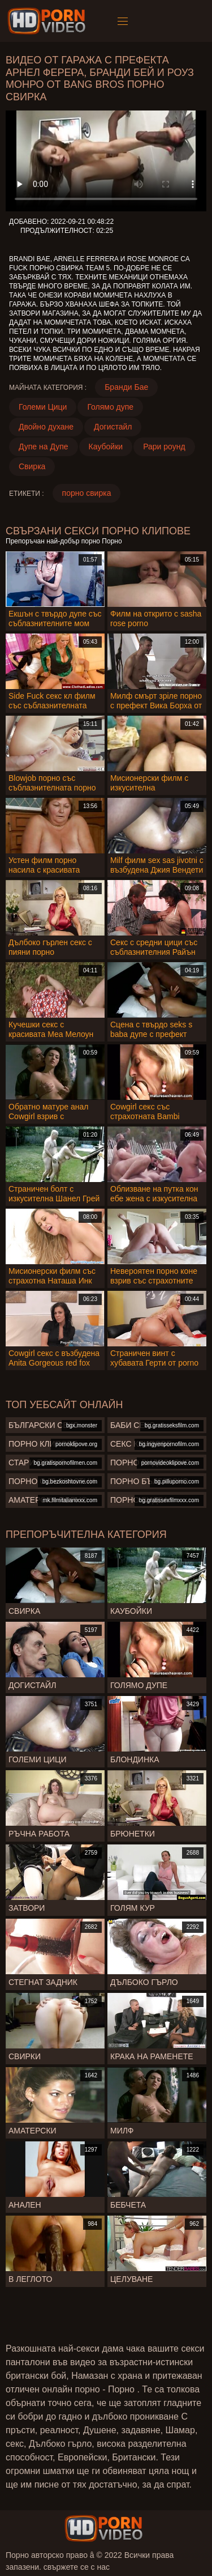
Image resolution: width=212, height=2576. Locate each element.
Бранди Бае (126, 387)
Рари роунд (164, 446)
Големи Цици (43, 406)
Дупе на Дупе (43, 446)
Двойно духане (46, 426)
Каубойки (106, 446)
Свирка (32, 466)
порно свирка (86, 493)
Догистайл (113, 426)
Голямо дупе (110, 406)
